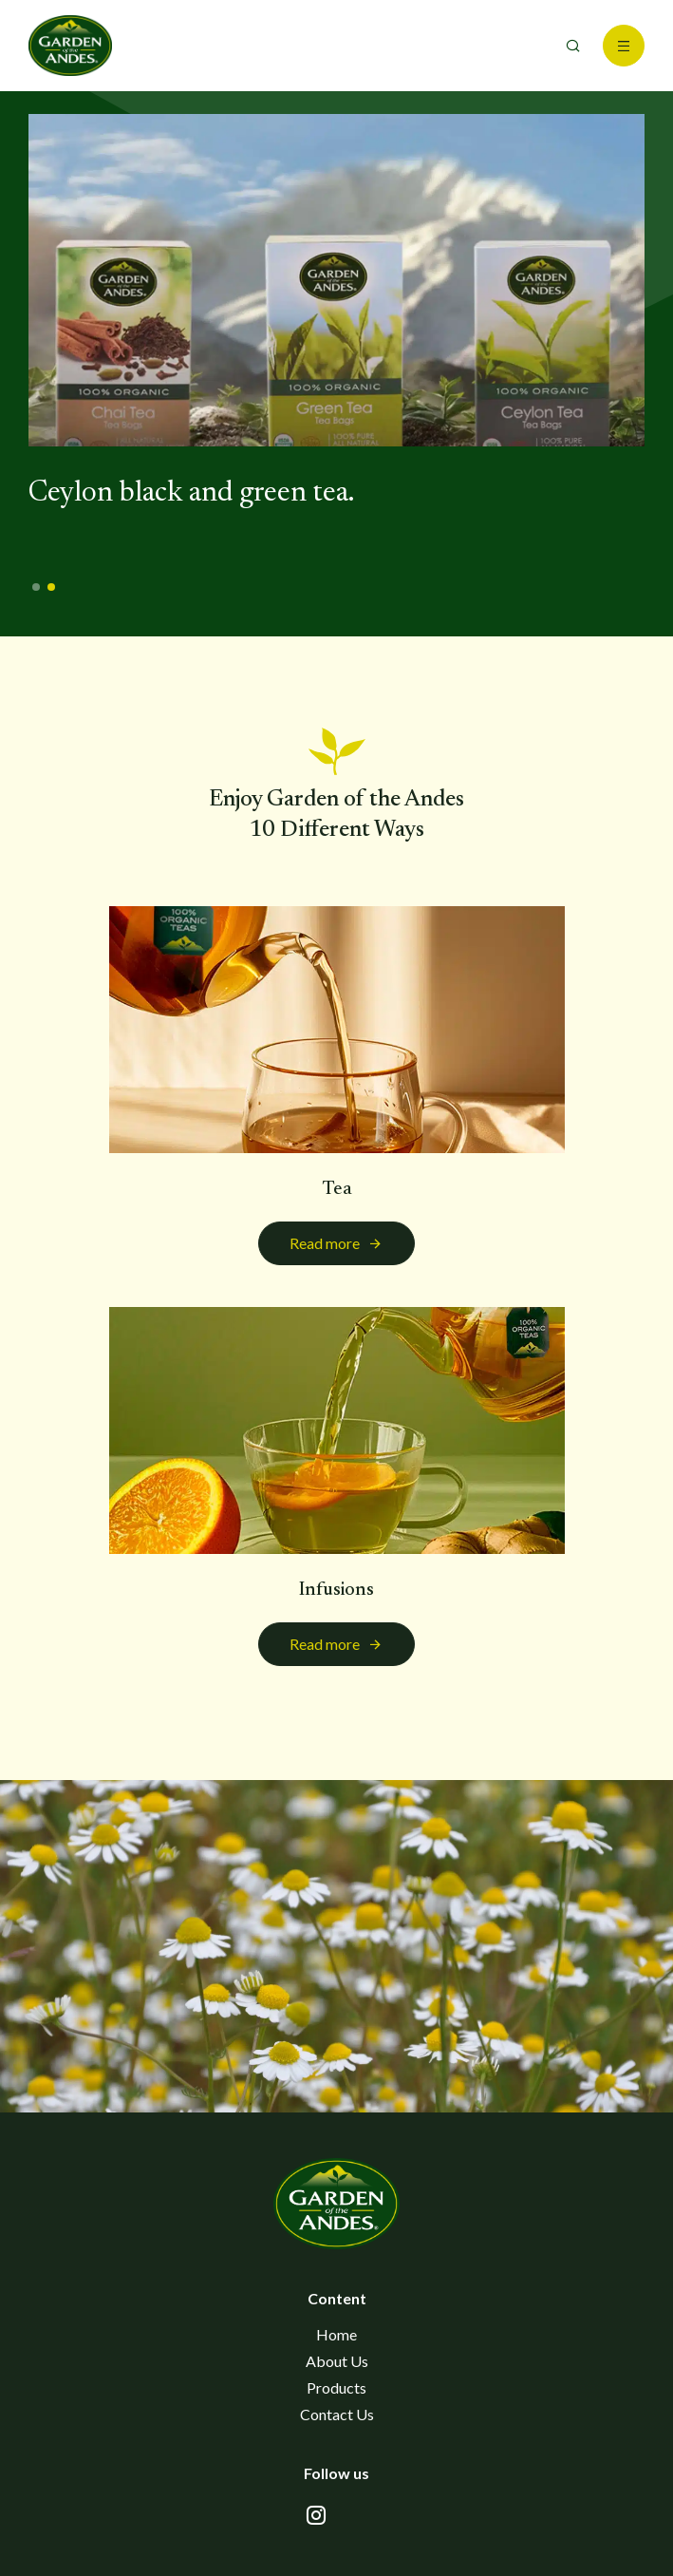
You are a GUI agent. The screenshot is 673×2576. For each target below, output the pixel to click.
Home (336, 2334)
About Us (337, 2361)
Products (336, 2387)
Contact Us (337, 2414)
